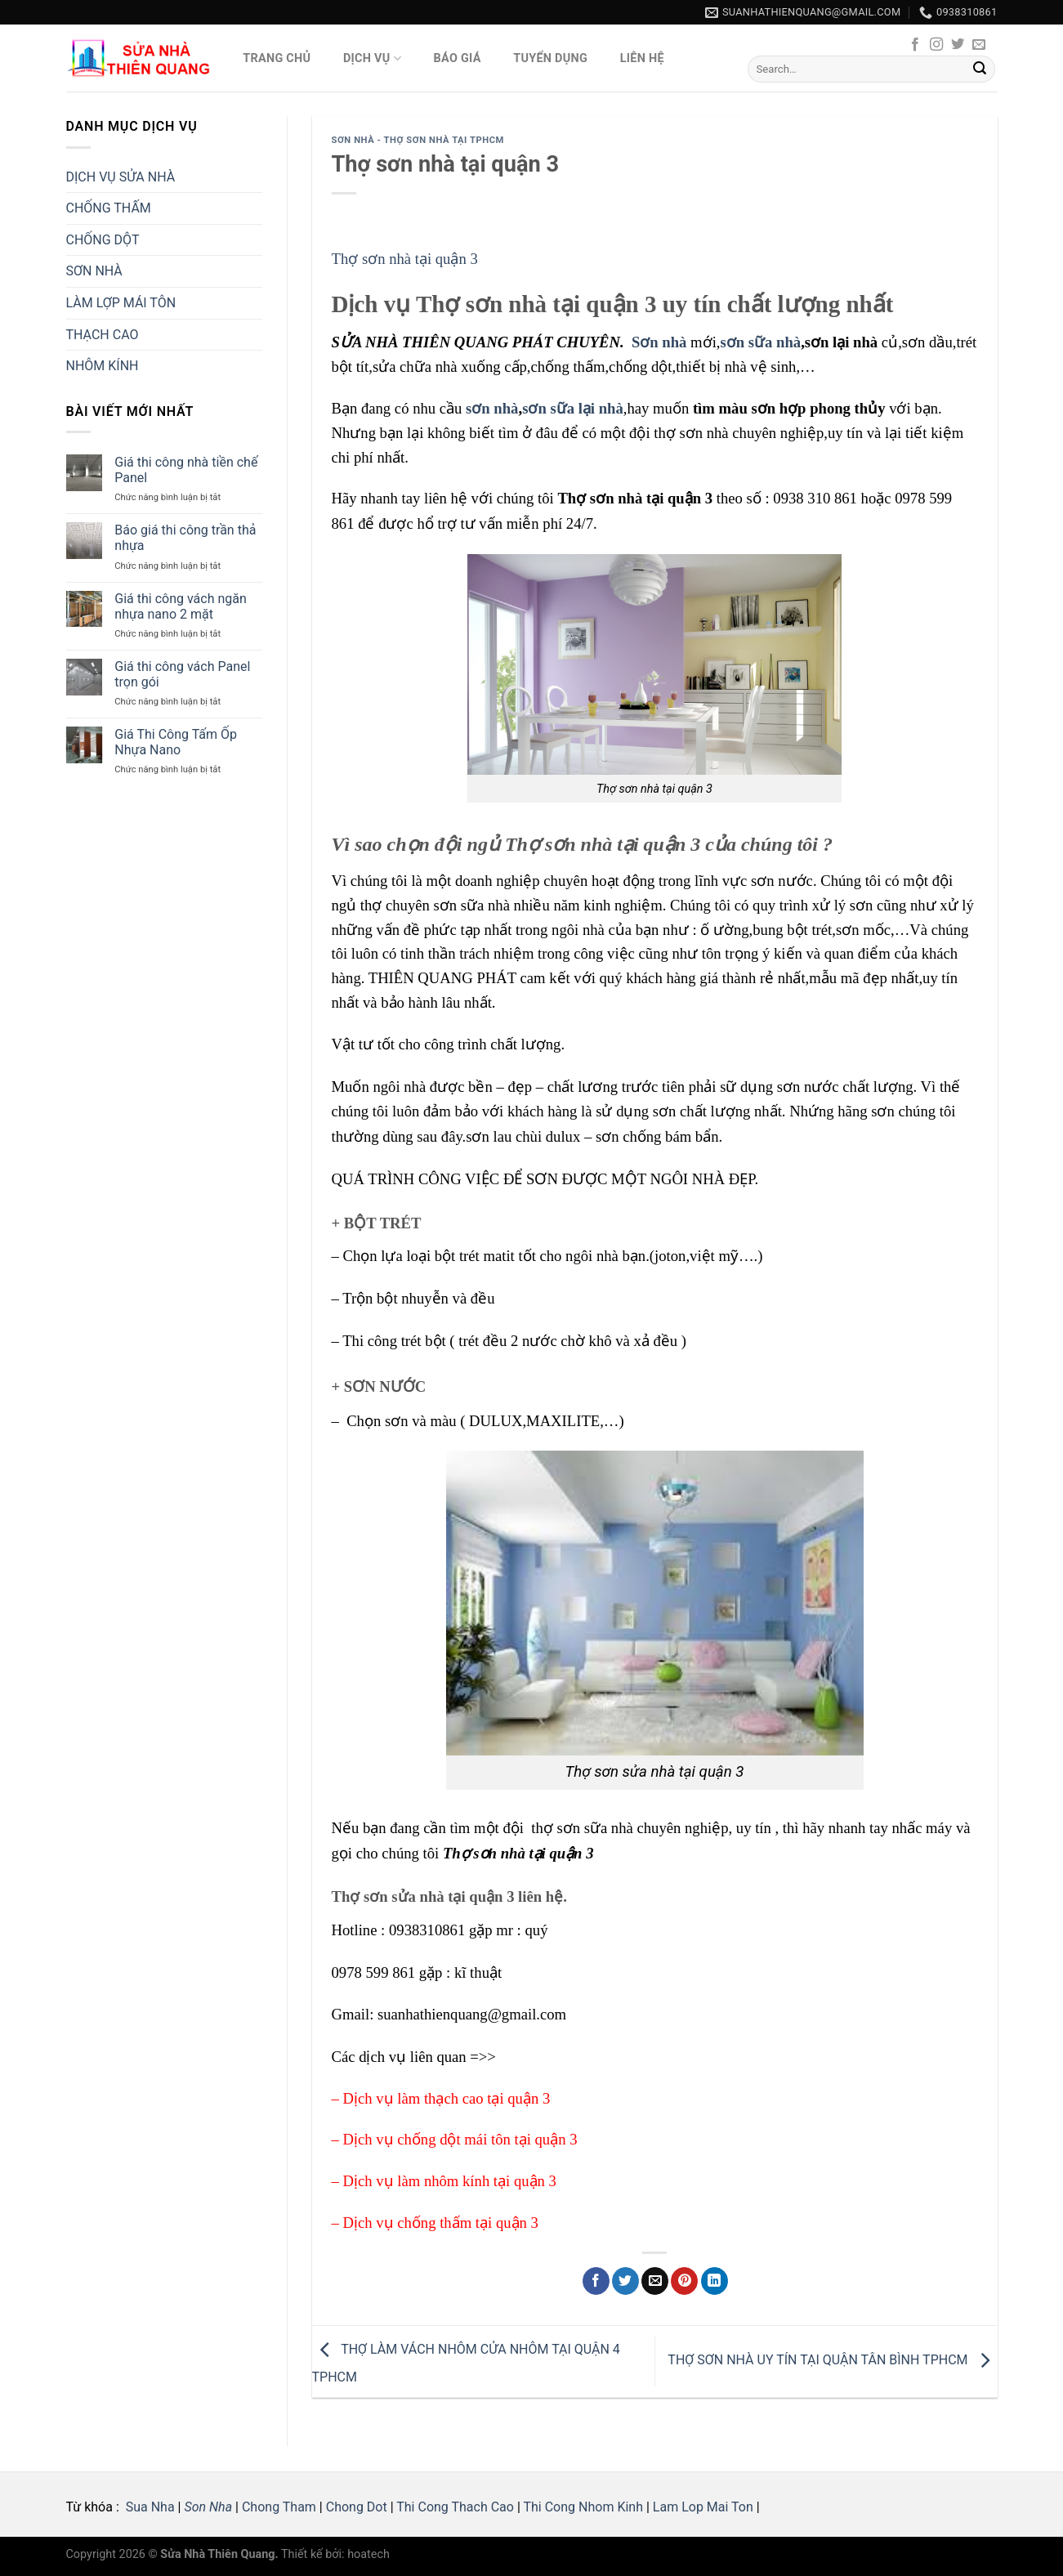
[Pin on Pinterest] (684, 2281)
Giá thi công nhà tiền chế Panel (185, 469)
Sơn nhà (659, 342)
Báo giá (457, 58)
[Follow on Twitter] (957, 45)
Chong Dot (356, 2507)
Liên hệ (642, 58)
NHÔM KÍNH (102, 365)
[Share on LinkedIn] (714, 2281)
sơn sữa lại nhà (572, 408)
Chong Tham (279, 2507)
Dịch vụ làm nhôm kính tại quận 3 (449, 2180)
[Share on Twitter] (625, 2281)
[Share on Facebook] (596, 2281)
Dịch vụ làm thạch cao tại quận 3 (447, 2098)
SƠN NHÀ (94, 271)
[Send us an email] (978, 45)
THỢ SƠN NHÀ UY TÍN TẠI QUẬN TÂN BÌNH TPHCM (832, 2360)
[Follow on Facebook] (915, 45)
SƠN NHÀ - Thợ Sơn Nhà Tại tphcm (418, 140)
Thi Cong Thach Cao (455, 2507)
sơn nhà (492, 408)
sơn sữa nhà (760, 342)
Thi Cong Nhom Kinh (582, 2507)
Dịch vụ (372, 58)
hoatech (368, 2554)
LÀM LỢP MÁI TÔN (121, 303)
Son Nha (208, 2507)
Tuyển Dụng (550, 58)
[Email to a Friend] (654, 2281)
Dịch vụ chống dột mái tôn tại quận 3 (460, 2139)
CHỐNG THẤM (108, 208)
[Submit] (980, 69)
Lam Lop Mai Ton (703, 2507)
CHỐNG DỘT (103, 240)
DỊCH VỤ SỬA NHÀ (121, 177)
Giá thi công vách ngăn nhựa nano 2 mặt (180, 606)
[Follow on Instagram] (936, 45)
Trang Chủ (276, 58)
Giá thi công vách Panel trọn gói (182, 674)
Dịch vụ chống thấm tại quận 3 (440, 2222)
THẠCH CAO (102, 334)
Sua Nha (149, 2507)
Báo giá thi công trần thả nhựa (185, 537)
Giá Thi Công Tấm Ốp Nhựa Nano (175, 742)
